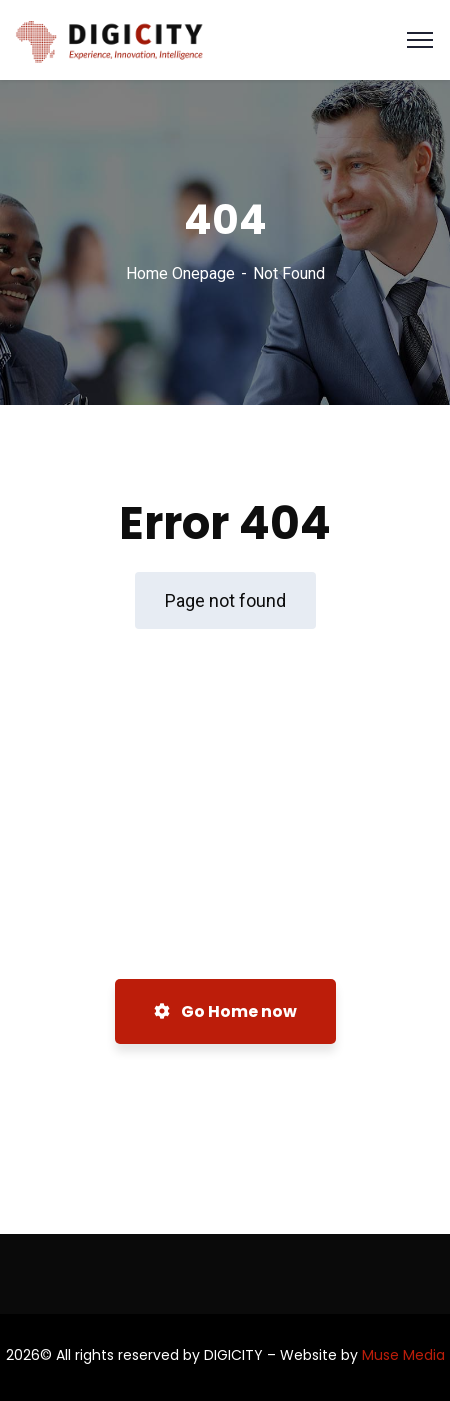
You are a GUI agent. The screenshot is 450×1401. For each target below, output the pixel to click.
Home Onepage (180, 273)
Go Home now (225, 1011)
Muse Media (403, 1355)
